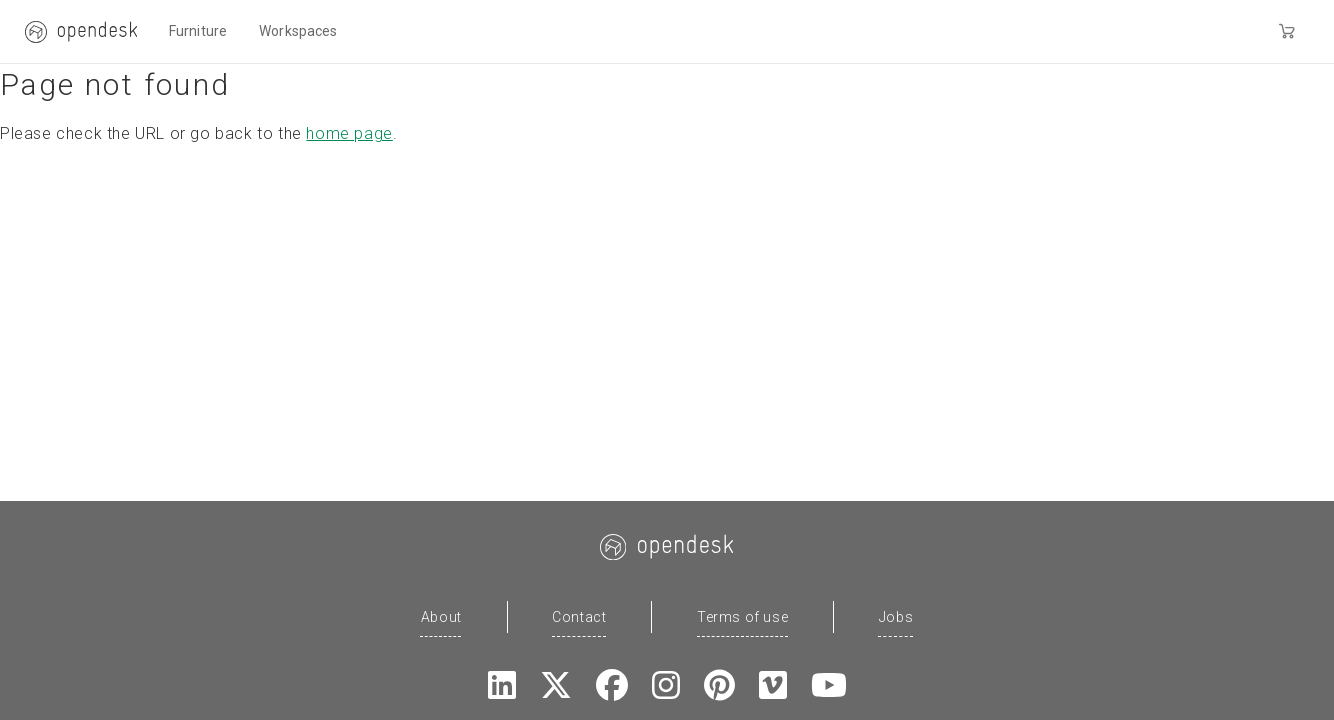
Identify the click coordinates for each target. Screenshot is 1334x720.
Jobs (896, 617)
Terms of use (742, 617)
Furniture (198, 31)
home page (349, 133)
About (441, 617)
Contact (579, 617)
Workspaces (298, 31)
